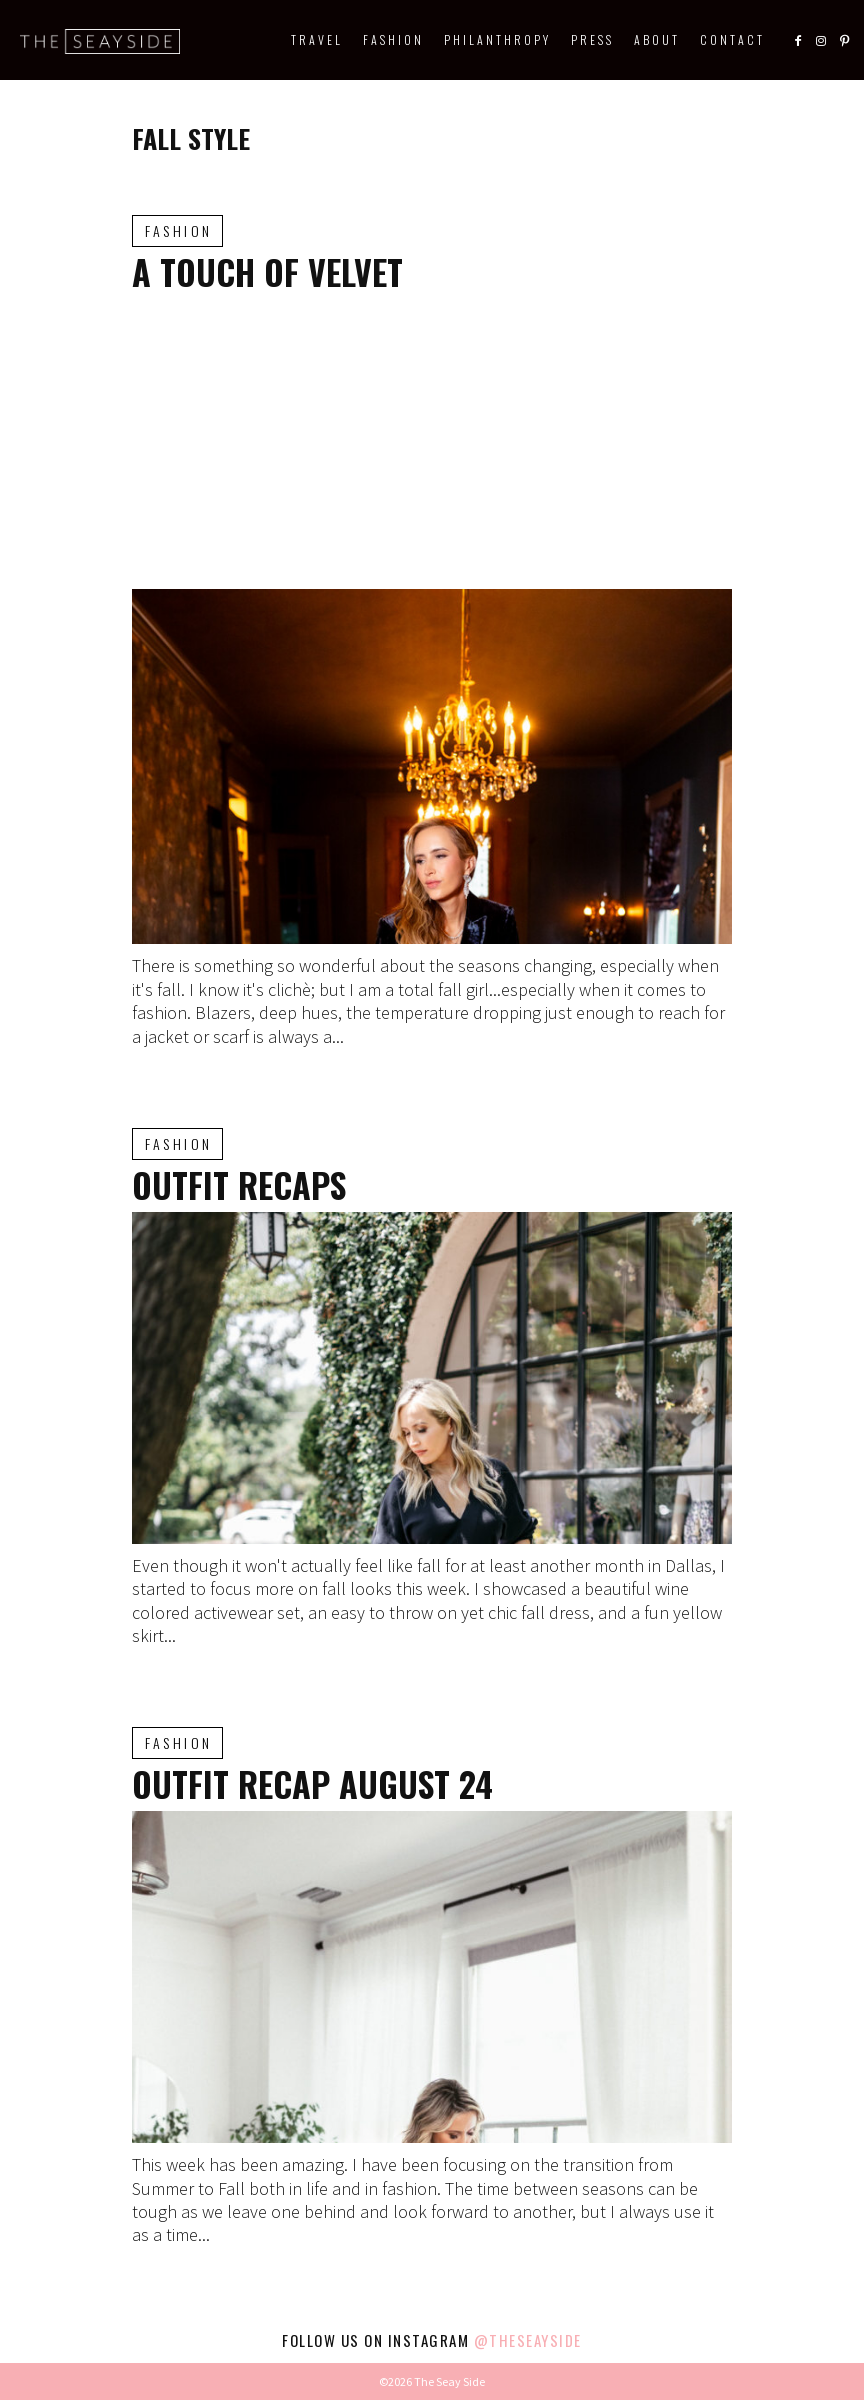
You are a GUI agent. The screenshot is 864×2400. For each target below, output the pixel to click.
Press (592, 39)
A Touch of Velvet (267, 271)
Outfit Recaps (239, 1184)
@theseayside (528, 2340)
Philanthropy (497, 39)
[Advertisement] (432, 439)
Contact (732, 39)
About (657, 39)
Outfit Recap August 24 (312, 1783)
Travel (317, 39)
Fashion (393, 39)
